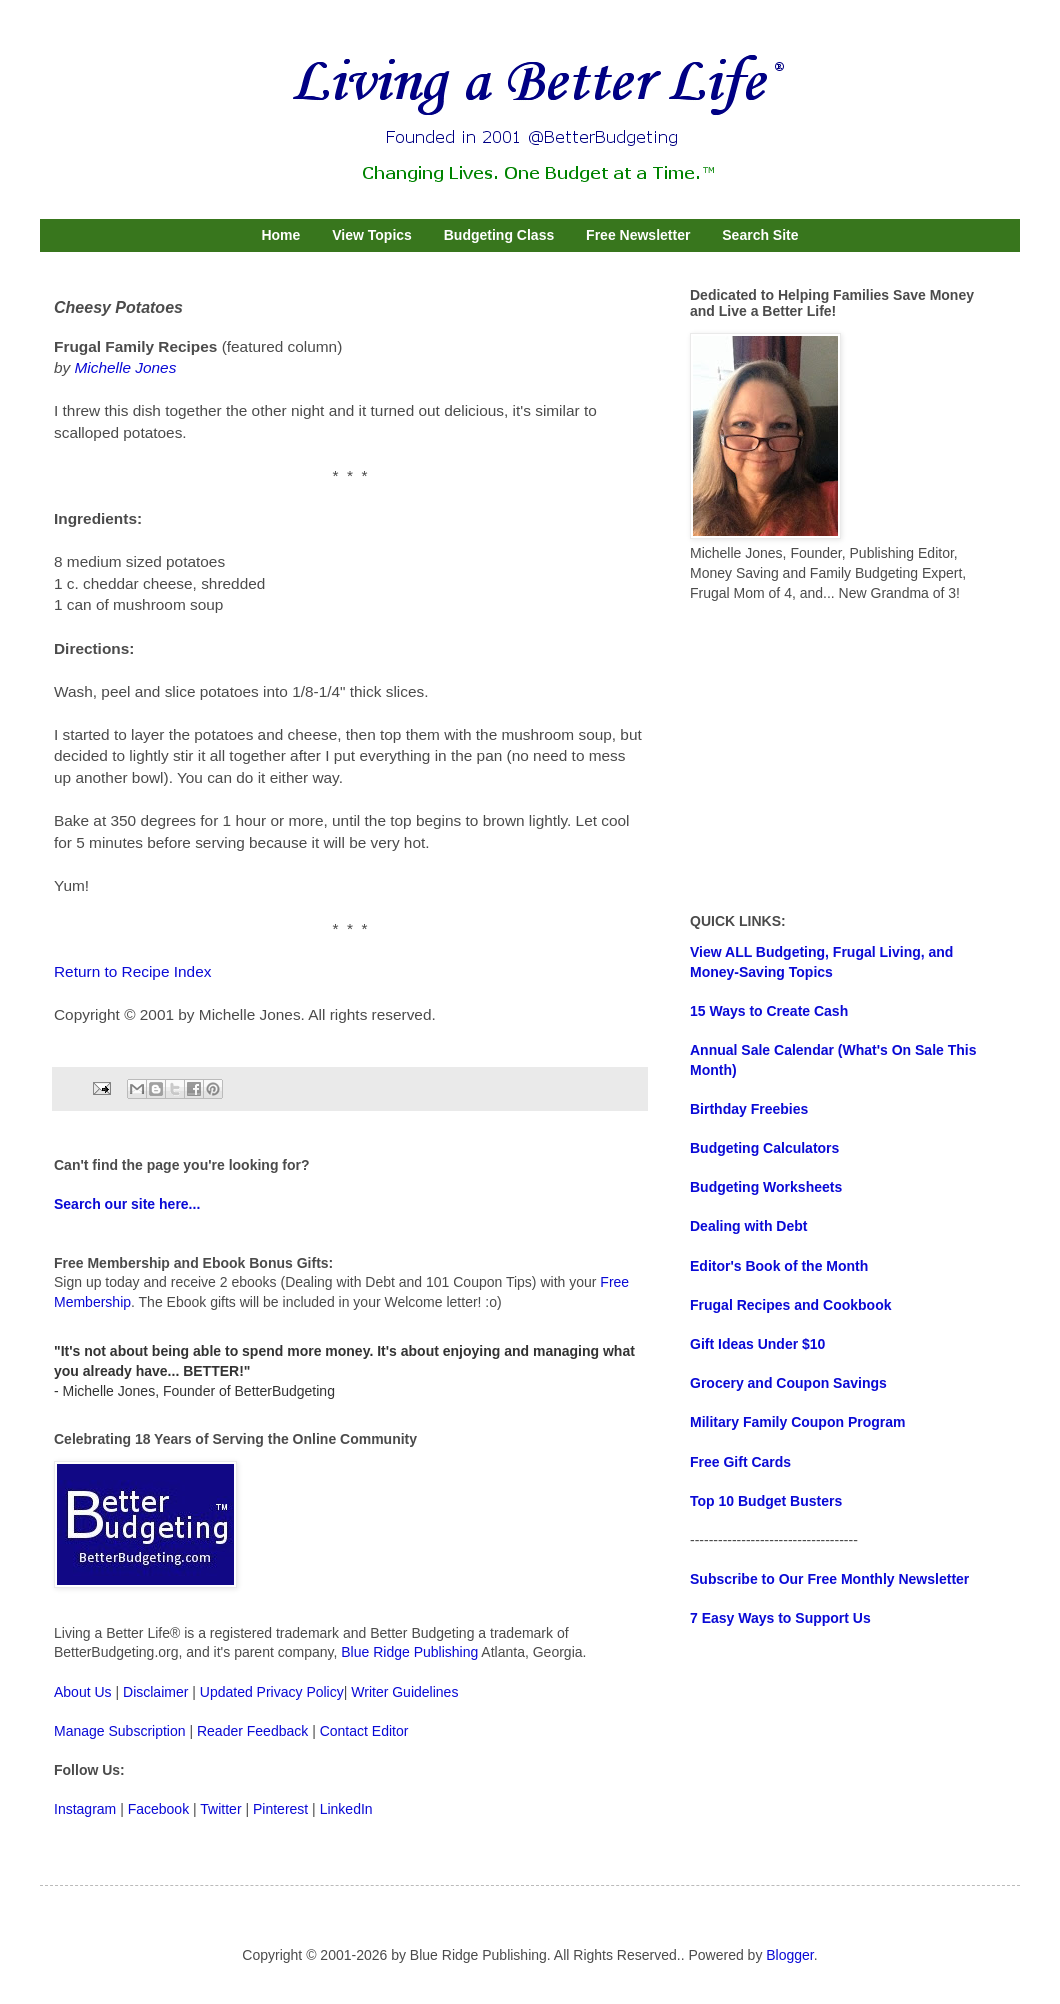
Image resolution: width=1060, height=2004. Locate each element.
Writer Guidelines (404, 1692)
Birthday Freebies (749, 1109)
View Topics (372, 235)
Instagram (85, 1809)
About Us (83, 1692)
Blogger (789, 1955)
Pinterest (280, 1809)
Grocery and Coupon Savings (788, 1383)
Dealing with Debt (748, 1226)
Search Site (760, 235)
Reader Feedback (252, 1731)
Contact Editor (364, 1731)
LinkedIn (346, 1809)
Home (280, 235)
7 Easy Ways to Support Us (780, 1618)
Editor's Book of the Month (779, 1266)
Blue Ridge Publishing (409, 1652)
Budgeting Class (499, 235)
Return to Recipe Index (132, 971)
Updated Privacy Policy (272, 1692)
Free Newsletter (638, 235)
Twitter (220, 1809)
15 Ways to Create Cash (769, 1011)
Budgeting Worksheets (766, 1187)
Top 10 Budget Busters (766, 1501)
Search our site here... (127, 1204)
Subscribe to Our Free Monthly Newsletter (829, 1579)
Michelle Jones (126, 367)
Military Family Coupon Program (797, 1422)
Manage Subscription (120, 1731)
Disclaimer (155, 1692)
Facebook (158, 1809)
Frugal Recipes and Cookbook (790, 1305)
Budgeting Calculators (764, 1148)
